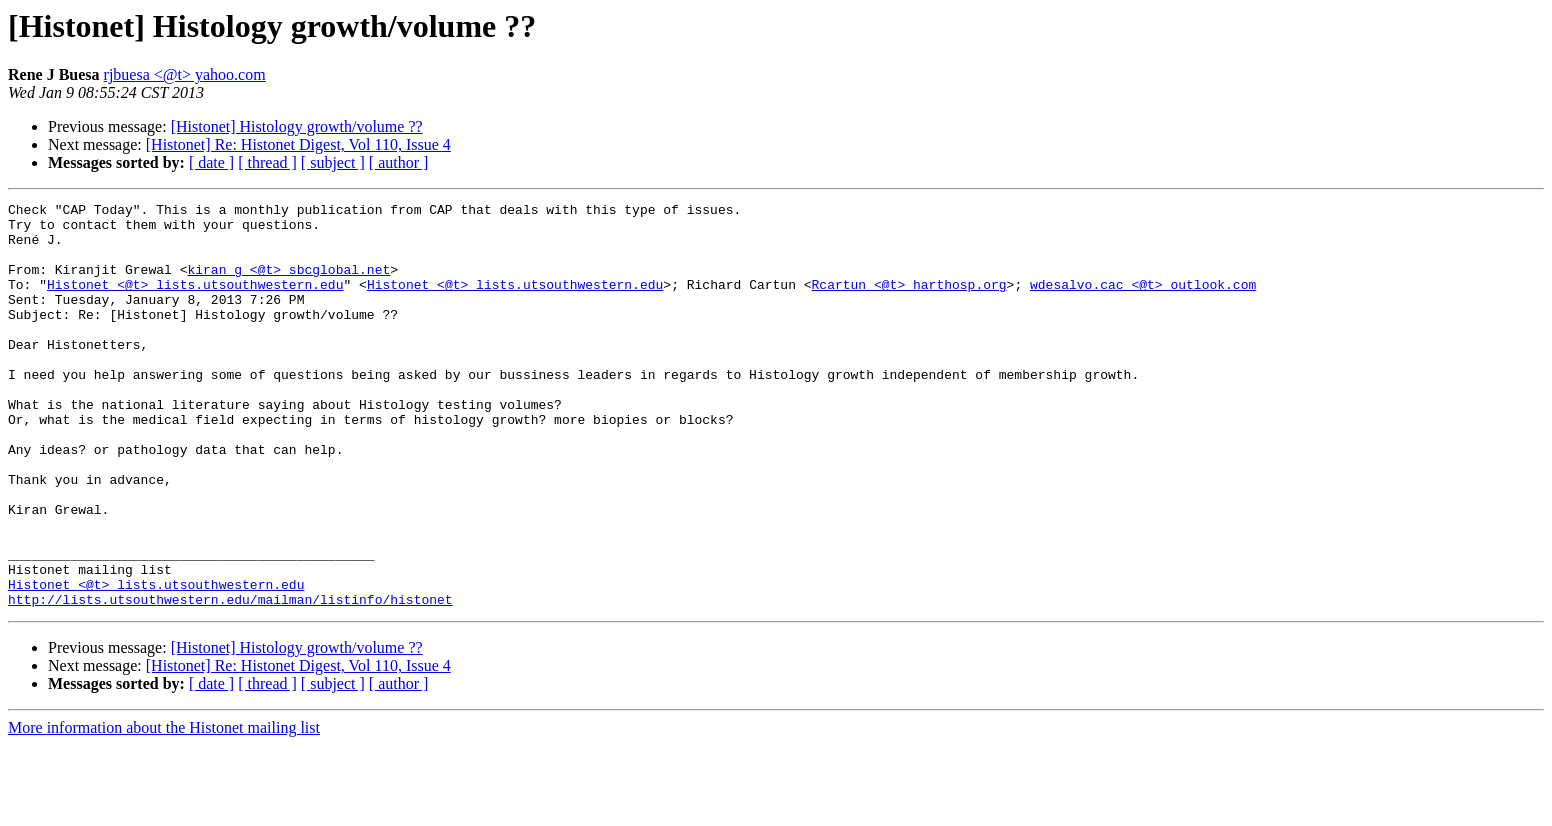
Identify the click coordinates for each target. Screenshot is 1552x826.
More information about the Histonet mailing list (164, 808)
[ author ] (399, 162)
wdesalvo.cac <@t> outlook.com (1143, 302)
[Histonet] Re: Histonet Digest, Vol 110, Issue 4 (298, 144)
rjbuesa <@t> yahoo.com (185, 74)
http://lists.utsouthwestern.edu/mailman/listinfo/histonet (230, 680)
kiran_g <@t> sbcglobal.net (288, 284)
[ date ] (211, 162)
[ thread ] (267, 162)
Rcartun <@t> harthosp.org (908, 302)
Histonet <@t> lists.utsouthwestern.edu (195, 302)
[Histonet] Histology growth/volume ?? (297, 126)
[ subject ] (333, 162)
